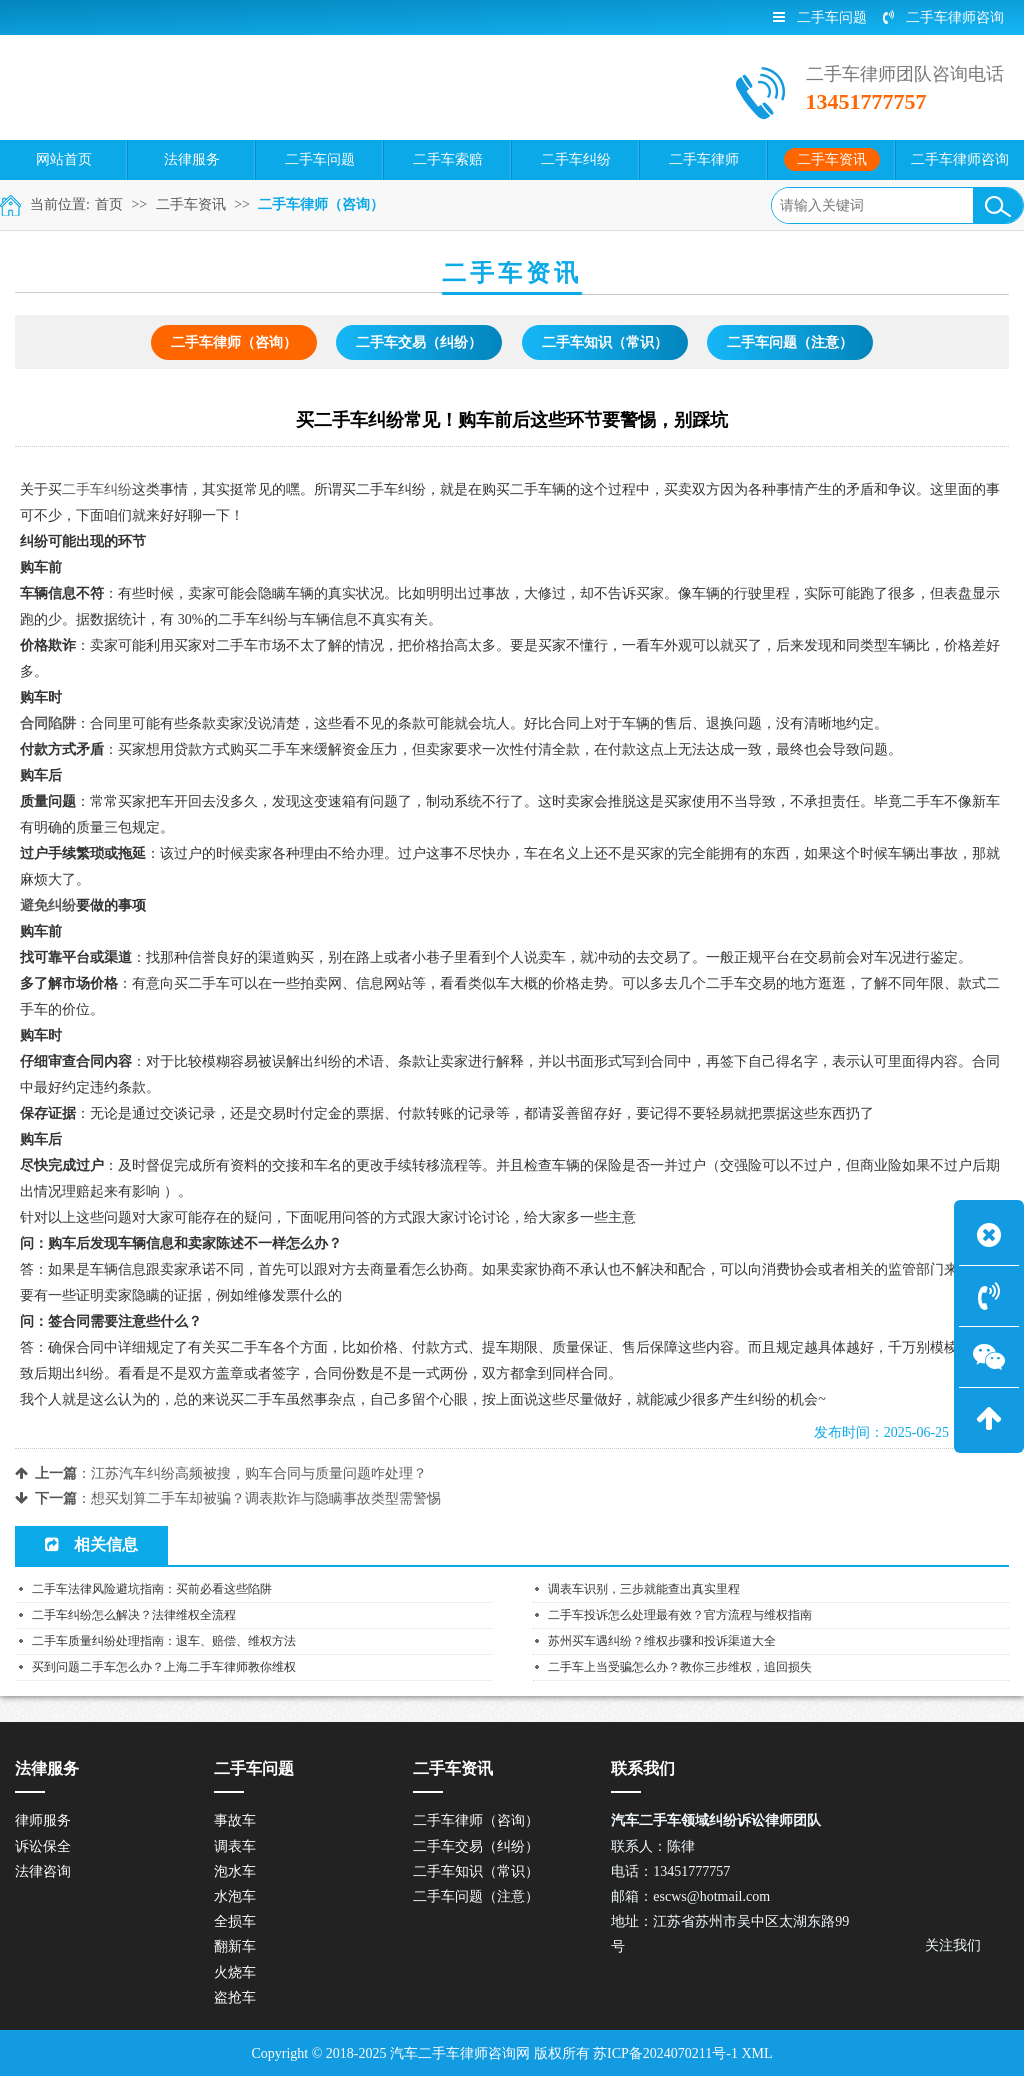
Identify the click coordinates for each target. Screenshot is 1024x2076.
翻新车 (235, 1946)
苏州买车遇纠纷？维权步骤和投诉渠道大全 (662, 1641)
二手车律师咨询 (943, 17)
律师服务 (43, 1820)
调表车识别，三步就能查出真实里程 (644, 1589)
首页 (109, 204)
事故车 (235, 1820)
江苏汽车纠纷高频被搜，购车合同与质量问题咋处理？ (259, 1473)
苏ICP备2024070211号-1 (665, 2053)
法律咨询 (43, 1871)
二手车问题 (820, 17)
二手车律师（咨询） (321, 204)
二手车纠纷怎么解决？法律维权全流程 (134, 1615)
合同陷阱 (48, 723)
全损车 (235, 1921)
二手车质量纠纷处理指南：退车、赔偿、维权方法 (164, 1641)
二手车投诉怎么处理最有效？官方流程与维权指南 (680, 1615)
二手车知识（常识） (605, 342)
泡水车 (235, 1871)
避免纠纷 (48, 905)
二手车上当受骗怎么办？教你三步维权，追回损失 (680, 1667)
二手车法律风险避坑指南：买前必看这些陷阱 (152, 1589)
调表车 (235, 1846)
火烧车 (235, 1972)
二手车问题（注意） (790, 342)
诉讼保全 (43, 1846)
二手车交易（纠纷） (419, 342)
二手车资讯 (191, 204)
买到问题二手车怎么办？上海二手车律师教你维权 (164, 1667)
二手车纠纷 (97, 489)
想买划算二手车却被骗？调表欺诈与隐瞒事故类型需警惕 (266, 1498)
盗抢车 (235, 1997)
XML (756, 2053)
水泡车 (235, 1896)
